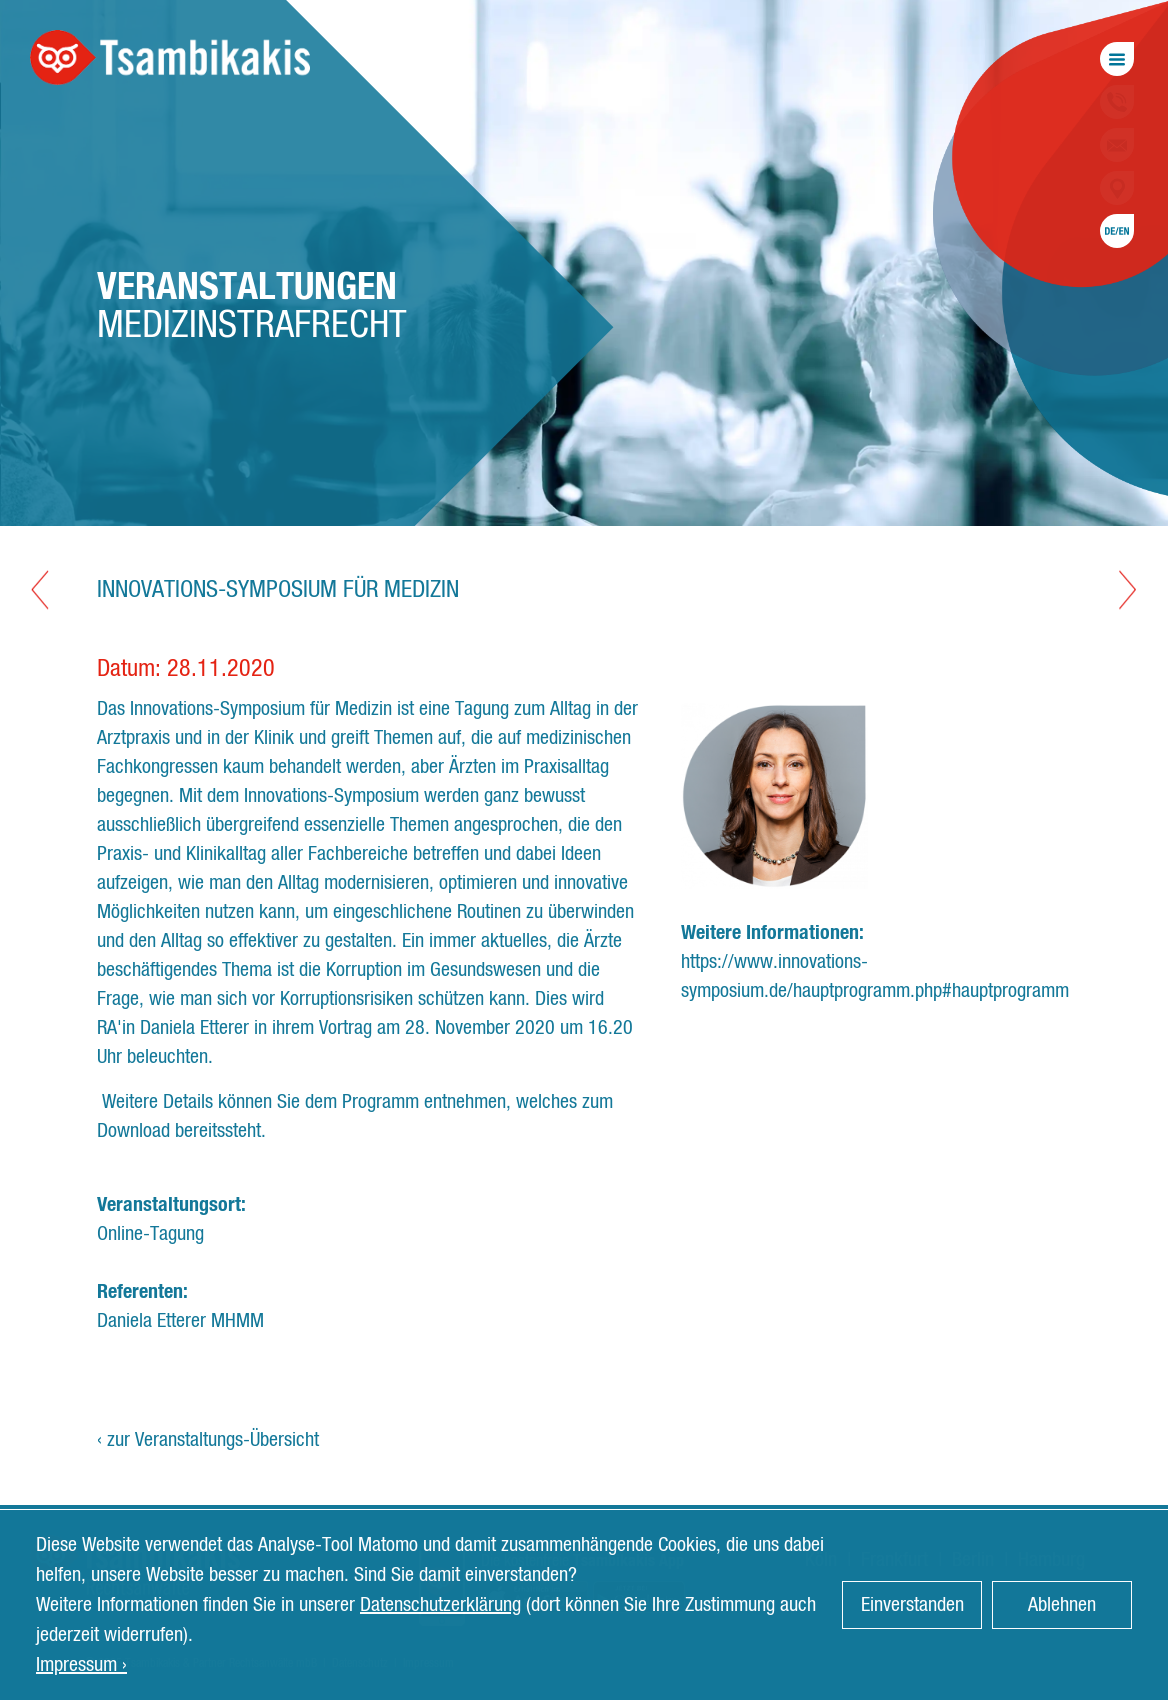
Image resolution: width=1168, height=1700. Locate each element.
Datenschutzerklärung (440, 1605)
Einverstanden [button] (912, 1605)
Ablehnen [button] (1062, 1605)
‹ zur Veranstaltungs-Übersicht (208, 1440)
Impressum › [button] (81, 1665)
